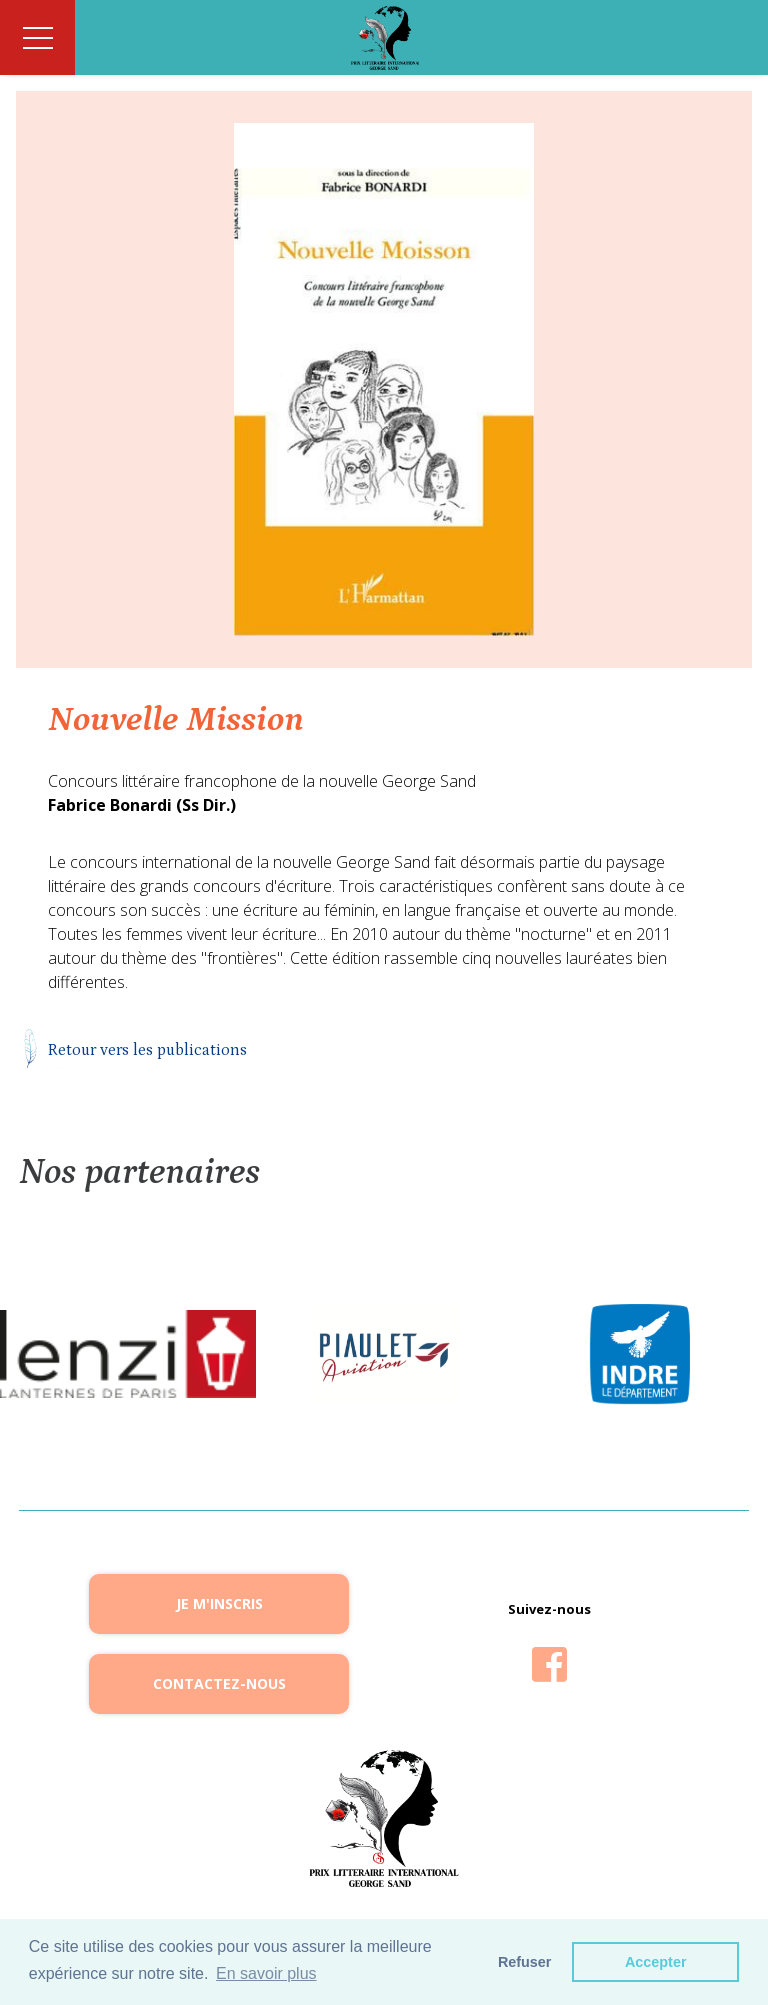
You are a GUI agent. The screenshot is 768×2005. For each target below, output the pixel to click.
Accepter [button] (656, 1962)
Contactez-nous (219, 1683)
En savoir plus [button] (266, 1973)
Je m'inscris (219, 1603)
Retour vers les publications (147, 1050)
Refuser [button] (525, 1962)
